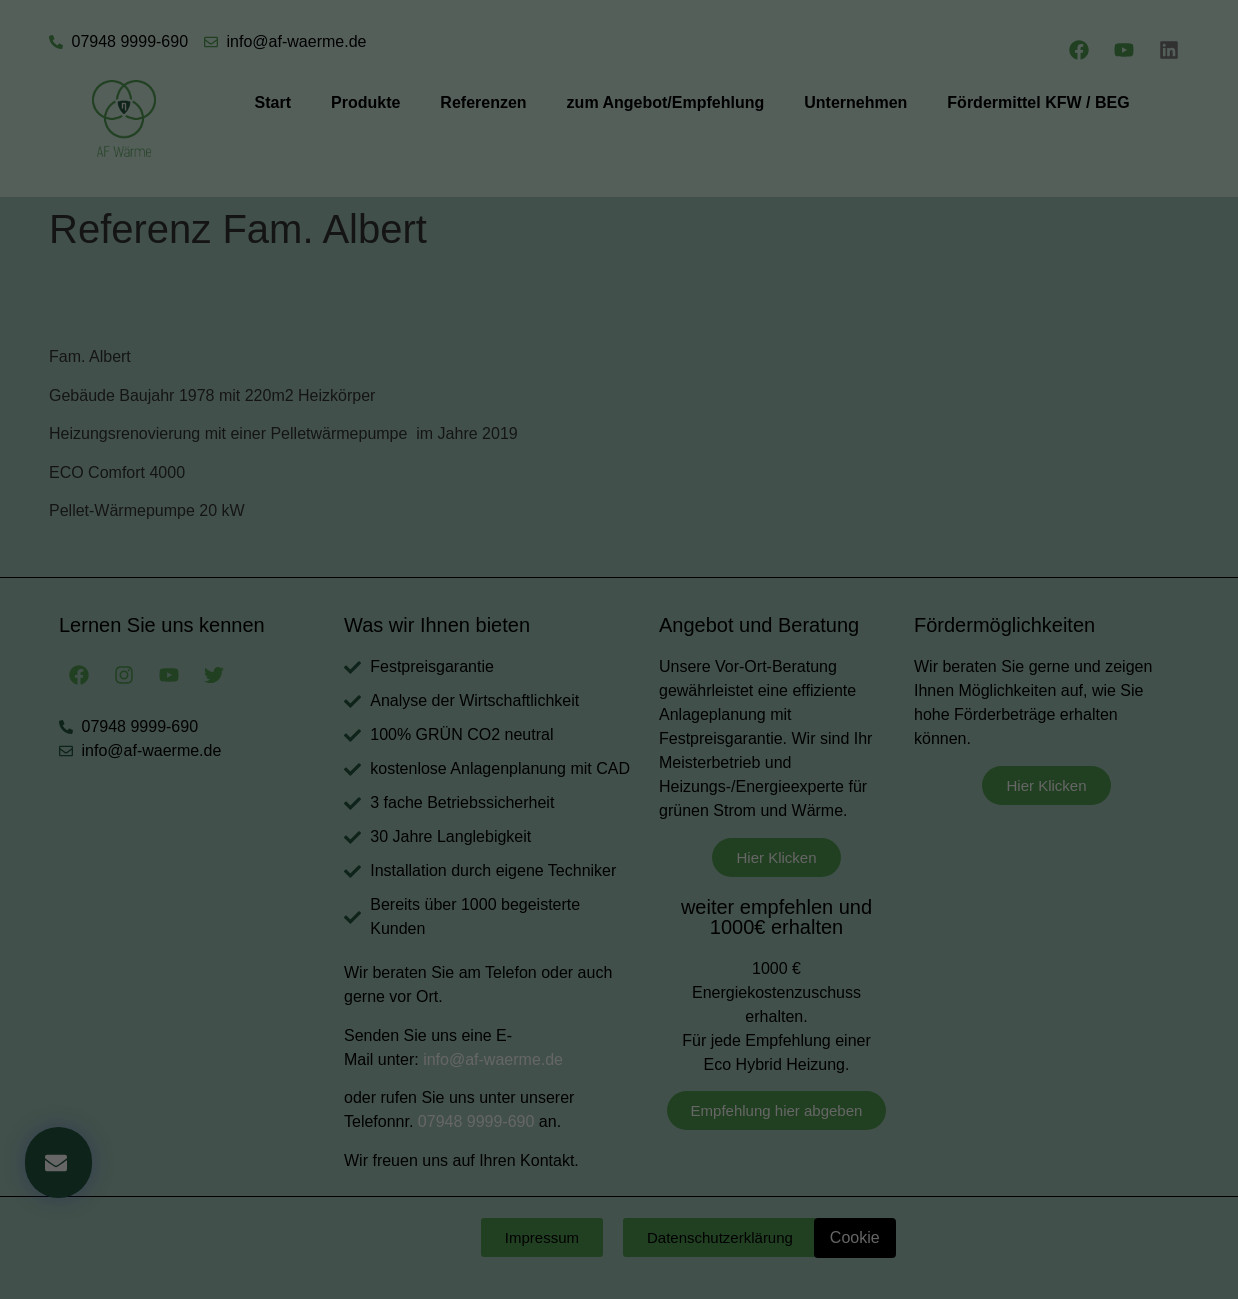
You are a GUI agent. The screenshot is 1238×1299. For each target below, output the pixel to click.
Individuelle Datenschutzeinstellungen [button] (619, 617)
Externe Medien (734, 446)
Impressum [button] (717, 642)
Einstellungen (401, 241)
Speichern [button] (619, 573)
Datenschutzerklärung (493, 222)
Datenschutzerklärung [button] (628, 642)
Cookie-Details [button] (530, 642)
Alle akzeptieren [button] (619, 514)
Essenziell (473, 446)
